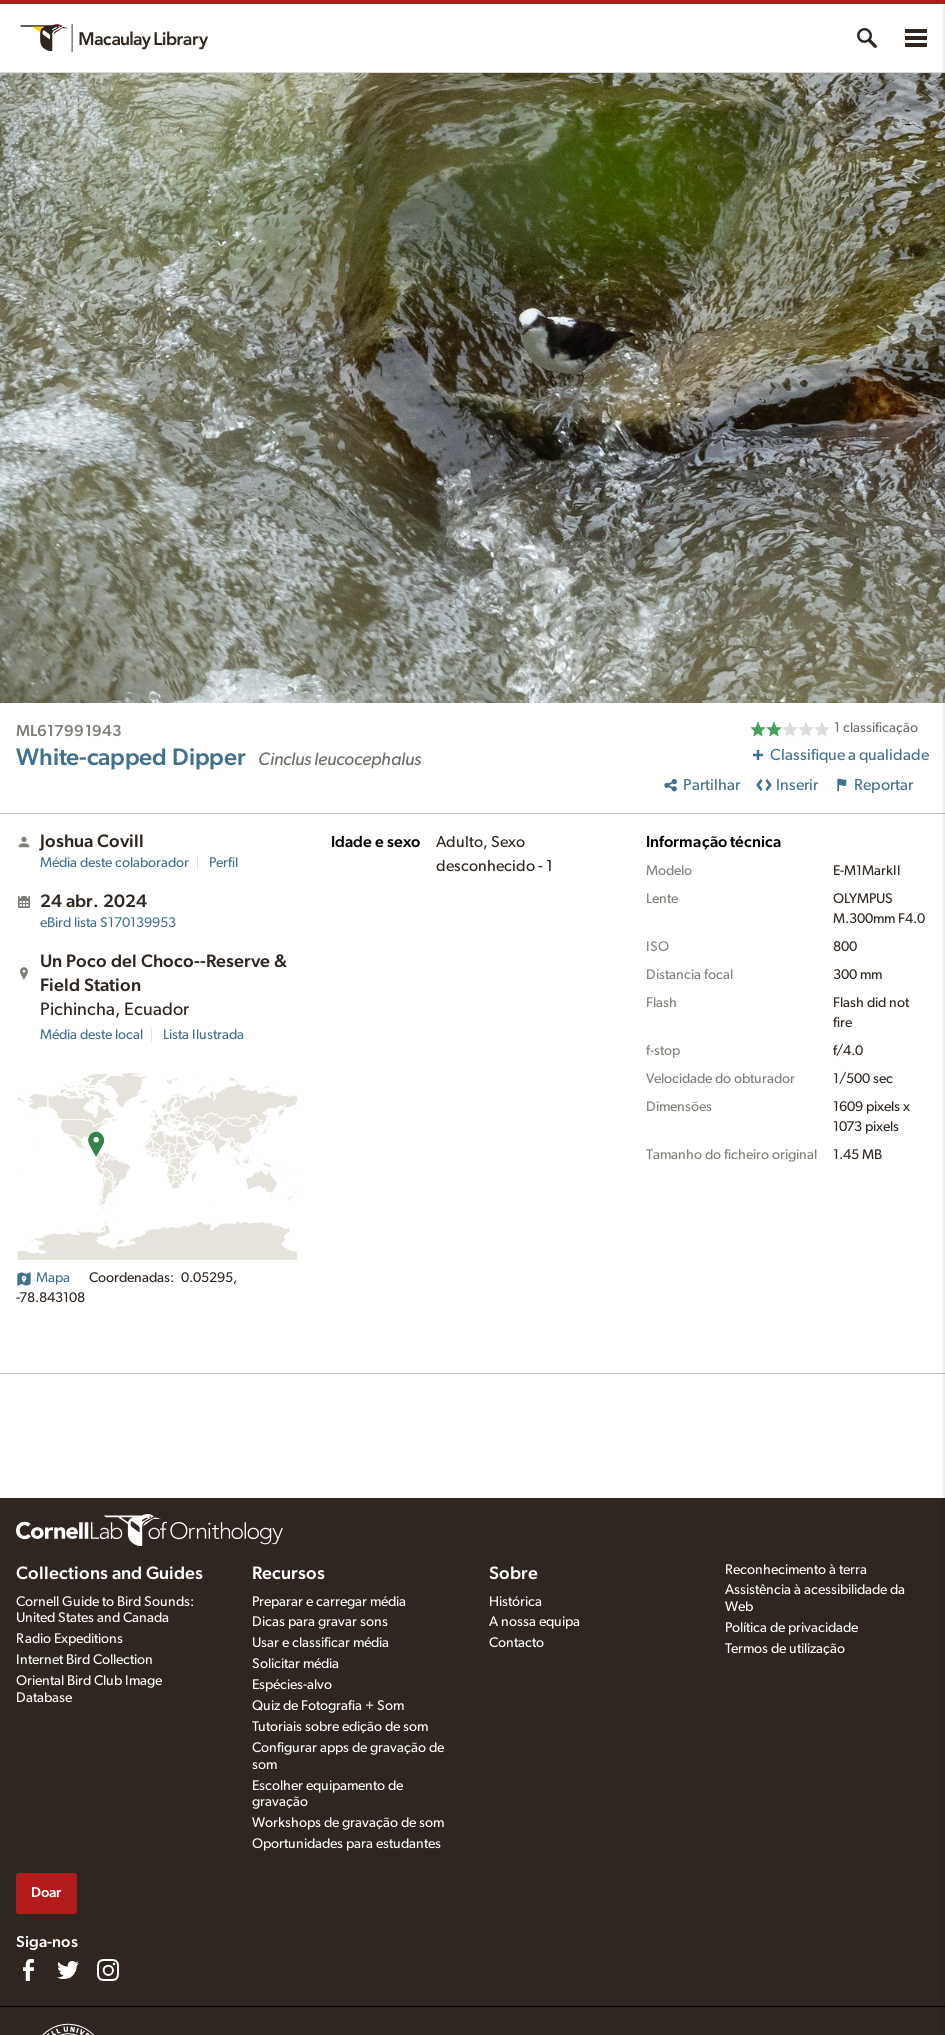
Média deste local (91, 1035)
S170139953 (108, 923)
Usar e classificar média (320, 1643)
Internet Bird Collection (84, 1660)
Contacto (516, 1643)
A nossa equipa (534, 1622)
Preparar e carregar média (329, 1602)
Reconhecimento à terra (796, 1570)
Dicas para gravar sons (320, 1622)
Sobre (513, 1574)
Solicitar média (295, 1664)
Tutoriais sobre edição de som (340, 1727)
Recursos (288, 1574)
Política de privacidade (791, 1628)
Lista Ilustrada (203, 1035)
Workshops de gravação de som (348, 1823)
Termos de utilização (785, 1649)
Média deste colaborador (114, 863)
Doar (46, 1892)
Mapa (43, 1278)
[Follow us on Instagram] (108, 1970)
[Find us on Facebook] (28, 1970)
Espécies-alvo (292, 1685)
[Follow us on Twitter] (68, 1970)
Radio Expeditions (69, 1639)
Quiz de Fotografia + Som (328, 1706)
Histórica (515, 1602)
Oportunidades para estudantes (346, 1844)
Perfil (223, 863)
